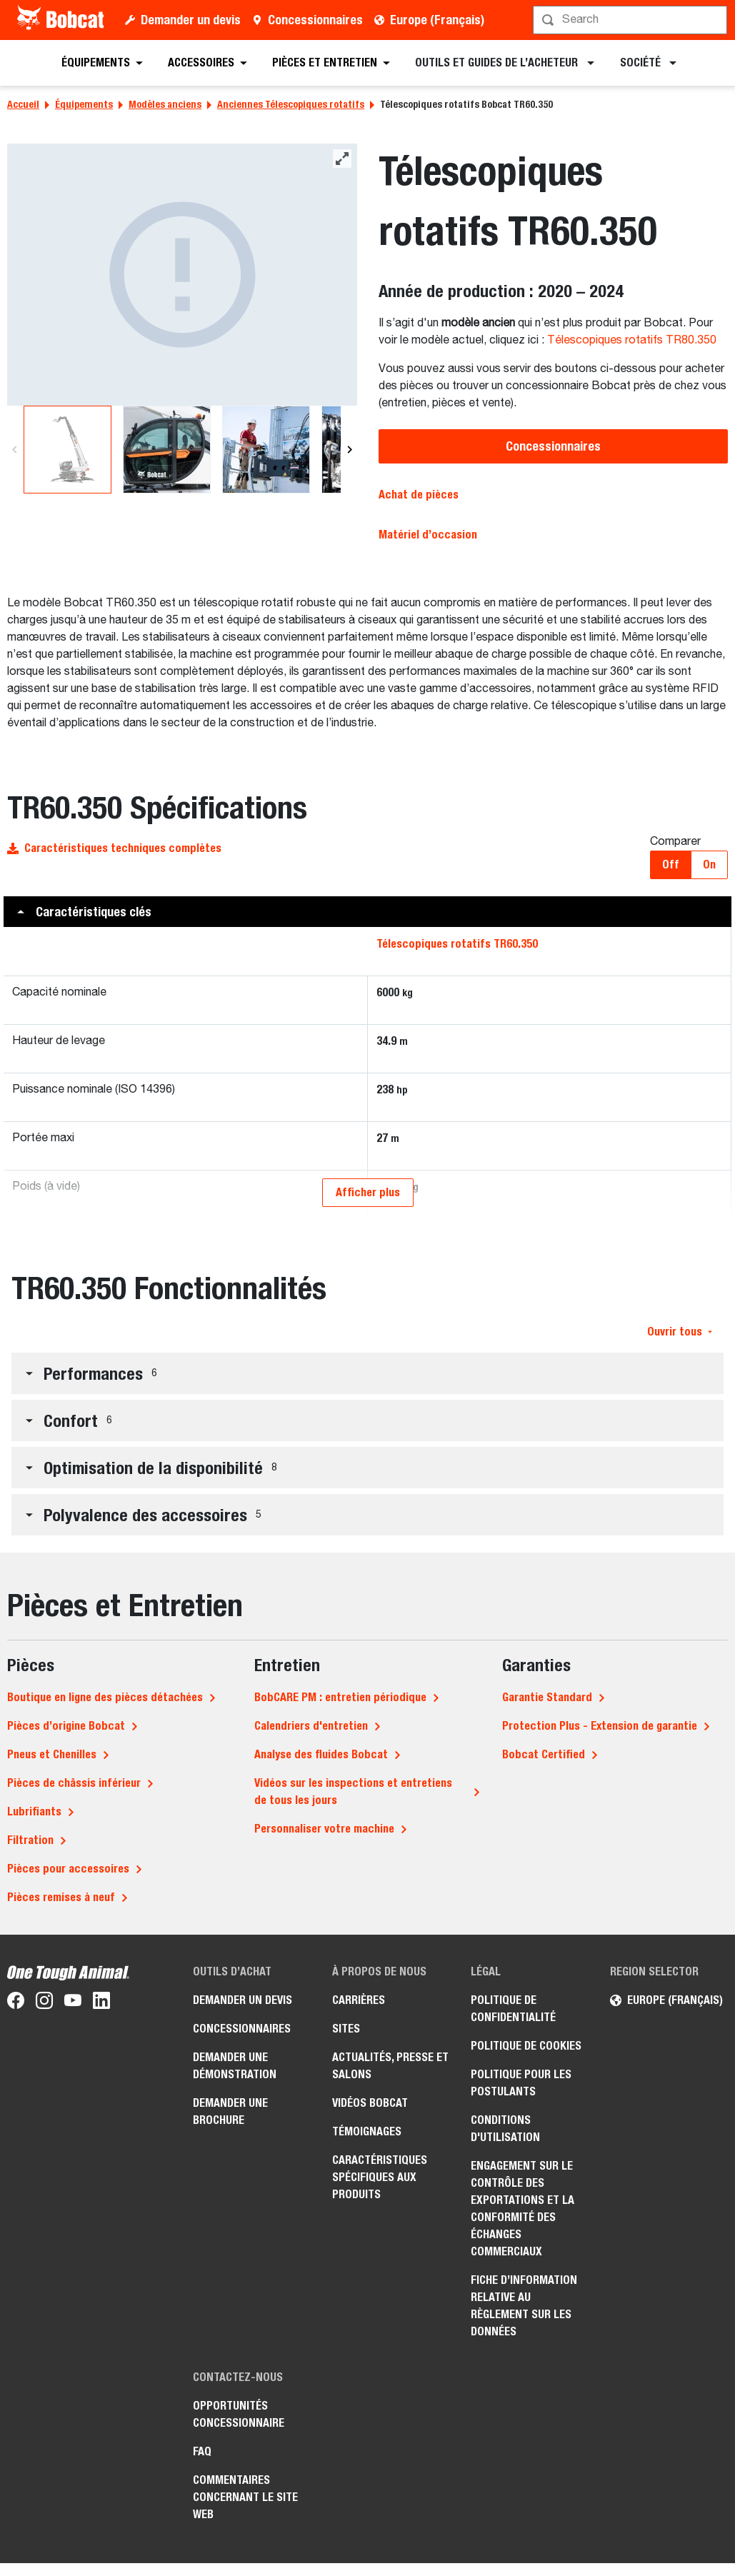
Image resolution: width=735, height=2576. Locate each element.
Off (670, 864)
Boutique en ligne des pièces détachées (105, 1697)
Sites (346, 2028)
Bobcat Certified (543, 1754)
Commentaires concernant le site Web (245, 2497)
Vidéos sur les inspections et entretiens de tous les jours (353, 1791)
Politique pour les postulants (521, 2083)
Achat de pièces (419, 494)
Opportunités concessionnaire (238, 2414)
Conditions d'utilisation (505, 2128)
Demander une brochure (230, 2111)
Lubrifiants (34, 1811)
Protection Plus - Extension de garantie (599, 1726)
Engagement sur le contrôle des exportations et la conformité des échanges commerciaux (522, 2208)
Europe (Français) (437, 19)
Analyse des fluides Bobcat (321, 1754)
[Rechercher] (631, 20)
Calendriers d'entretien (311, 1726)
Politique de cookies (526, 2046)
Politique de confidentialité (513, 2008)
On (709, 864)
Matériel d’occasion (428, 534)
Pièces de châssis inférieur (74, 1783)
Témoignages (366, 2131)
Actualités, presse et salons (390, 2065)
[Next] (347, 449)
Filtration (30, 1840)
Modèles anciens (165, 104)
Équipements (84, 104)
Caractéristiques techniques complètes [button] (114, 848)
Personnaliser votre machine (324, 1828)
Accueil (23, 104)
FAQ (202, 2451)
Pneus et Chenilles (51, 1754)
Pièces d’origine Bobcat (66, 1726)
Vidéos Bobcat (370, 2103)
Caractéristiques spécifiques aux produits (379, 2177)
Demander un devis (191, 19)
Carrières (358, 2000)
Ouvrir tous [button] (679, 1331)
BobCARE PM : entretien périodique (340, 1697)
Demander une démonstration (234, 2065)
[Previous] (14, 449)
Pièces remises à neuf (61, 1897)
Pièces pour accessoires (68, 1868)
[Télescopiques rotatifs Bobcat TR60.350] (182, 275)
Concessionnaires (315, 19)
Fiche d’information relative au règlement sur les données (524, 2305)
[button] (367, 911)
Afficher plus (368, 1192)
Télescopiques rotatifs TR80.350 (631, 340)
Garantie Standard (547, 1697)
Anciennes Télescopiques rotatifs (290, 104)
